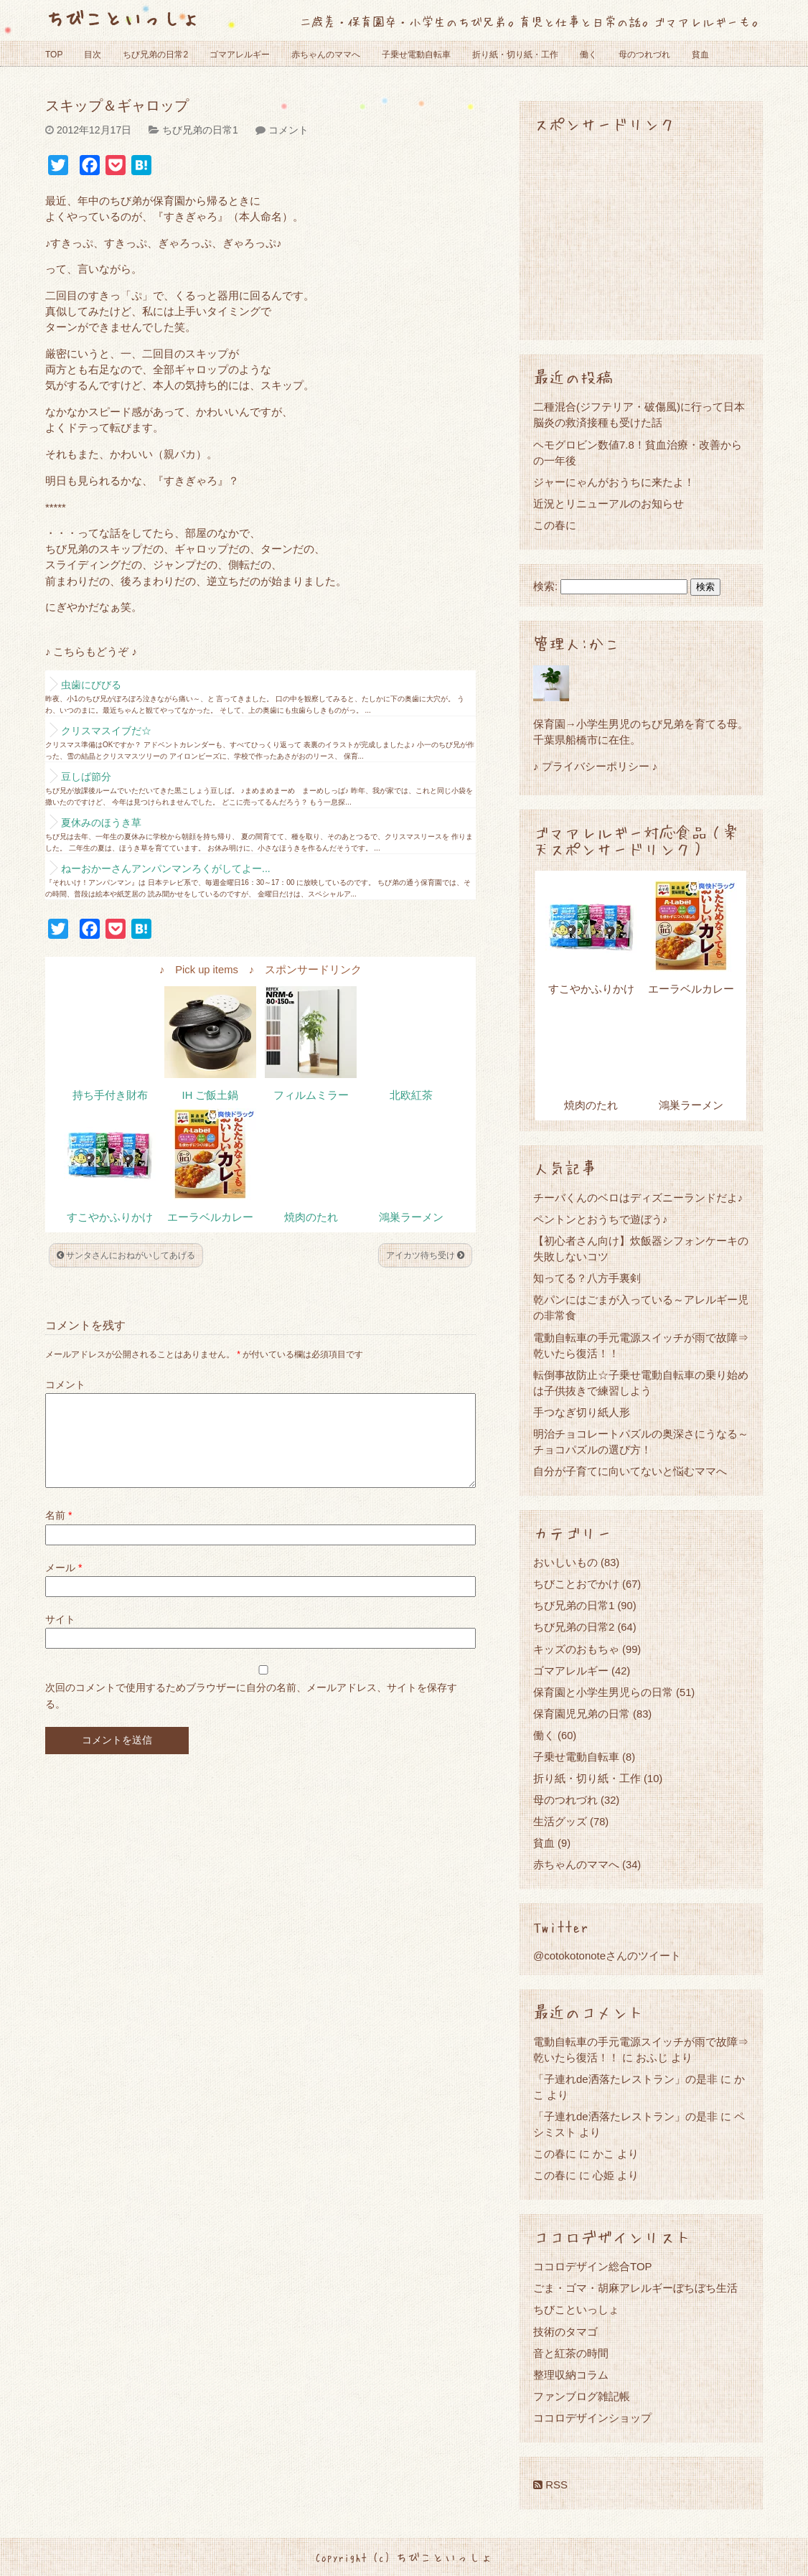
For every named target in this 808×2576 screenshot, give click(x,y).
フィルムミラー (311, 1095)
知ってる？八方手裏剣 (587, 1278)
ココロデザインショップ (592, 2418)
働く (588, 55)
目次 (92, 55)
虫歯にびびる (91, 684)
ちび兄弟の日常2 (155, 55)
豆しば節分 (86, 776)
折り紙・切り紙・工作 (515, 55)
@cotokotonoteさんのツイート (607, 1955)
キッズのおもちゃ (576, 1649)
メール (63, 1585)
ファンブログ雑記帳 (581, 2396)
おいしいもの (565, 1562)
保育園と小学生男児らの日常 (603, 1692)
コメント (288, 130)
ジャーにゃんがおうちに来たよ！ (614, 482)
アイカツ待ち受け (425, 1255)
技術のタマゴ (565, 2332)
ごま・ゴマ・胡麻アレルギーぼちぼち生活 (635, 2288)
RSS (550, 2484)
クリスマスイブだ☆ (106, 730)
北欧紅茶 (411, 1095)
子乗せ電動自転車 (416, 55)
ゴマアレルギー (240, 55)
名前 (58, 1532)
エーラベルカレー (210, 1217)
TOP (53, 55)
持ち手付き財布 (110, 1095)
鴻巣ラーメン (411, 1217)
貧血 (700, 55)
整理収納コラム (571, 2375)
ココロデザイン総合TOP (592, 2266)
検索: (545, 586)
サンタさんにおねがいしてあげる (126, 1255)
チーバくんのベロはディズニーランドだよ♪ (638, 1197)
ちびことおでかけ (576, 1584)
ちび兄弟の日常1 (200, 130)
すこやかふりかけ (110, 1217)
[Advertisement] (640, 235)
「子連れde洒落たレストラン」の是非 (625, 2079)
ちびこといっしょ (122, 17)
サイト (60, 1636)
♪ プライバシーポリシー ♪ (595, 766)
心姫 (603, 2175)
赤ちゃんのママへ (325, 55)
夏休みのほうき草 (101, 822)
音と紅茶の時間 (571, 2353)
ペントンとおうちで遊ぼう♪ (600, 1219)
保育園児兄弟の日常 (581, 1714)
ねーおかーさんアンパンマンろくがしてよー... (166, 868)
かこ (603, 2154)
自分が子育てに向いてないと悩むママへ (630, 1471)
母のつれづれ (644, 55)
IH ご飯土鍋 (210, 1095)
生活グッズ (560, 1821)
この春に (554, 525)
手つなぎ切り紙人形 (581, 1412)
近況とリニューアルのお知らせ (608, 503)
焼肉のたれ (311, 1217)
